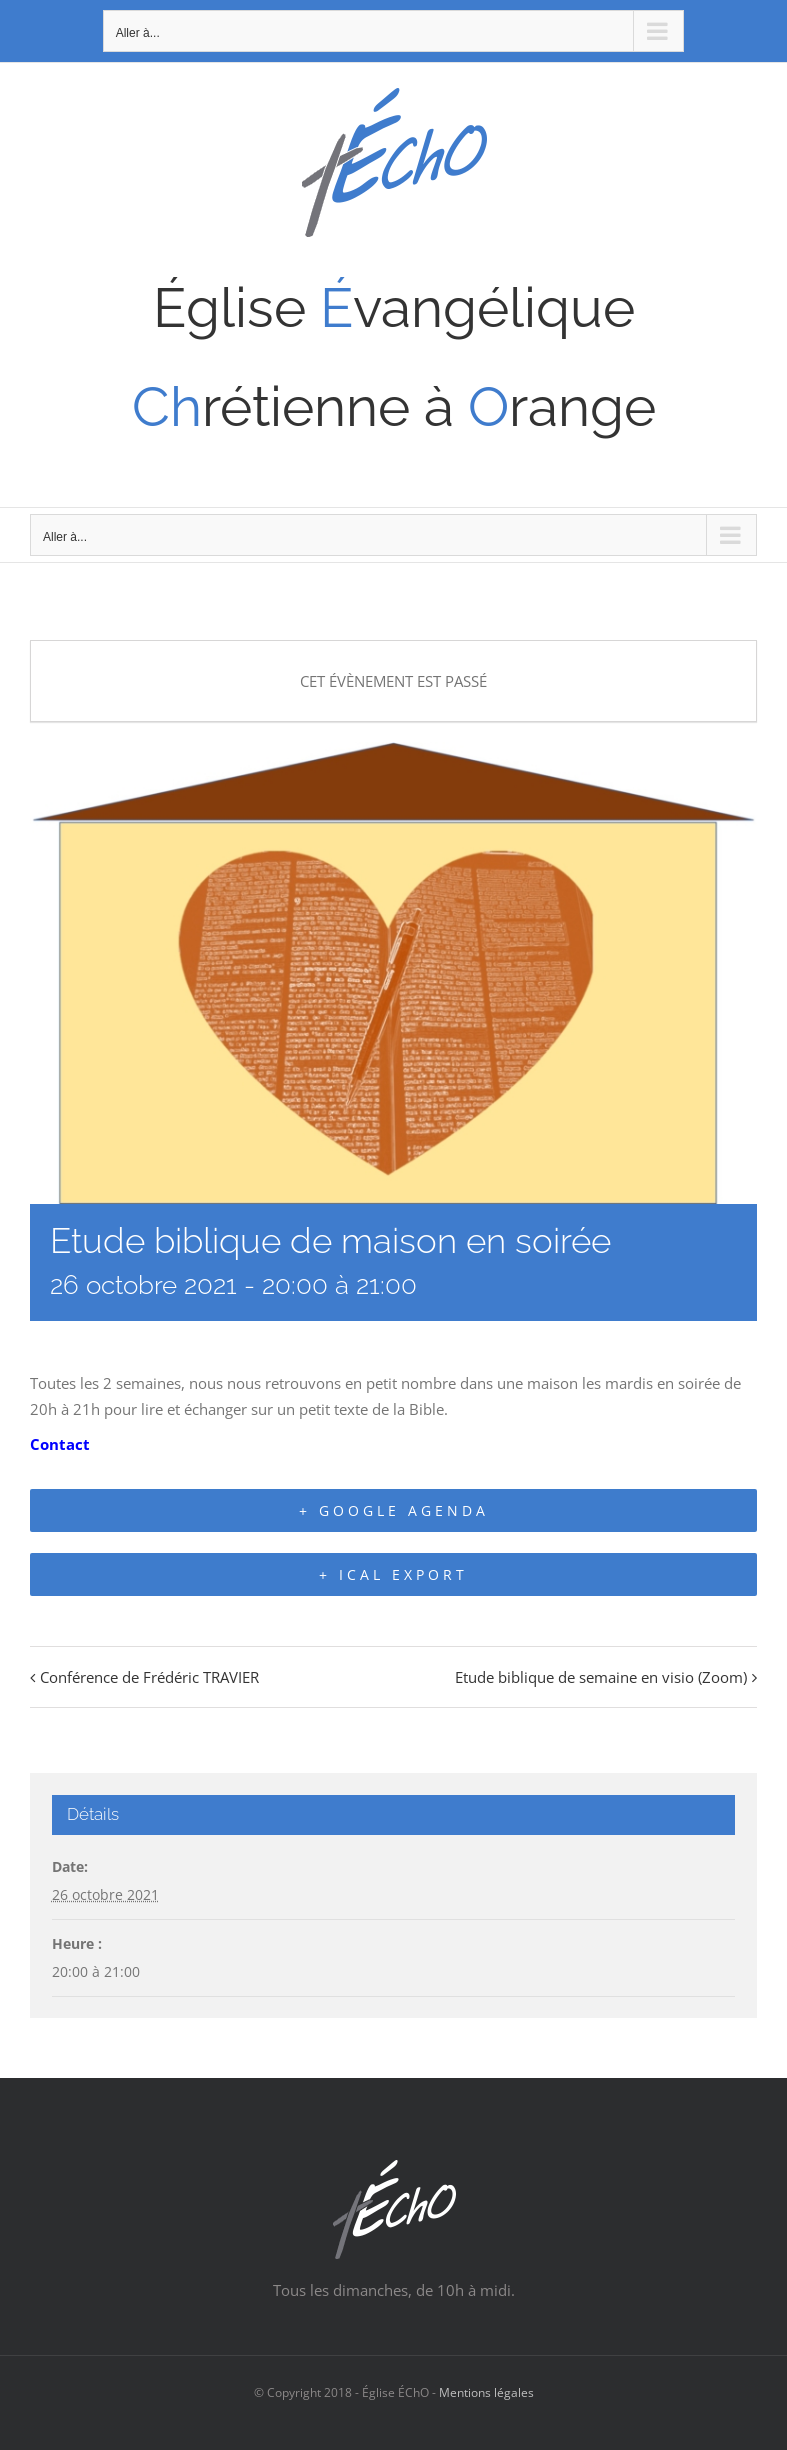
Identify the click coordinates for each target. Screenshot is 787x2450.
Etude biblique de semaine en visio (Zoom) (601, 1677)
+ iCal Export (393, 1574)
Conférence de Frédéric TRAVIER (149, 1677)
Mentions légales (486, 2392)
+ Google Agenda (394, 1510)
